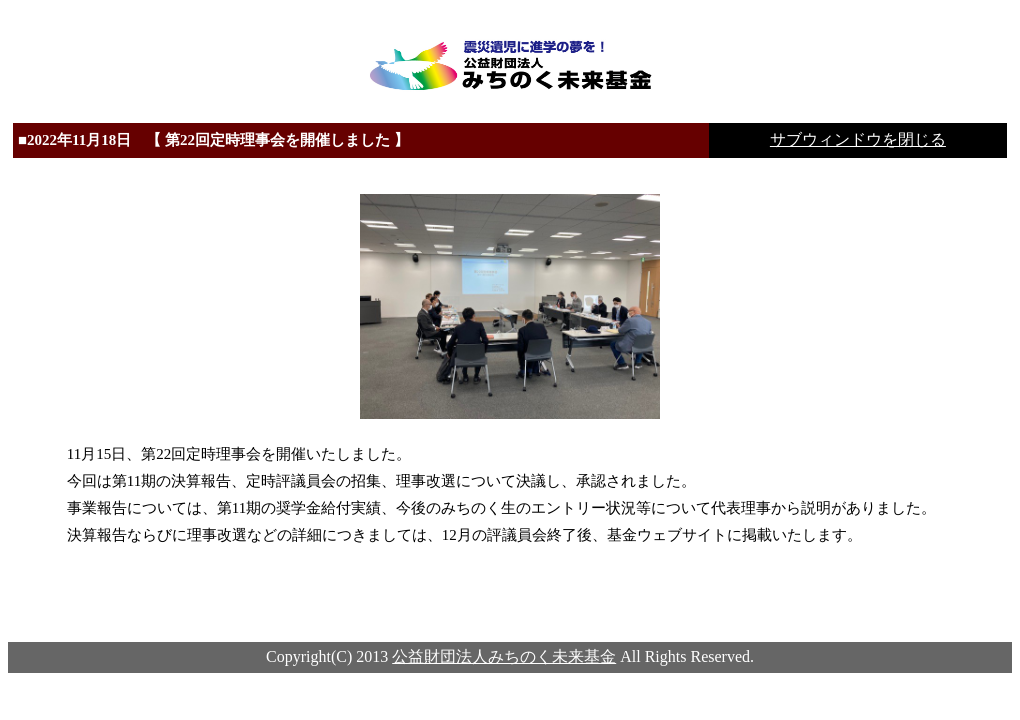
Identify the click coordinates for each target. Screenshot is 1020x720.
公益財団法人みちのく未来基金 (504, 656)
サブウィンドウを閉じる (858, 139)
